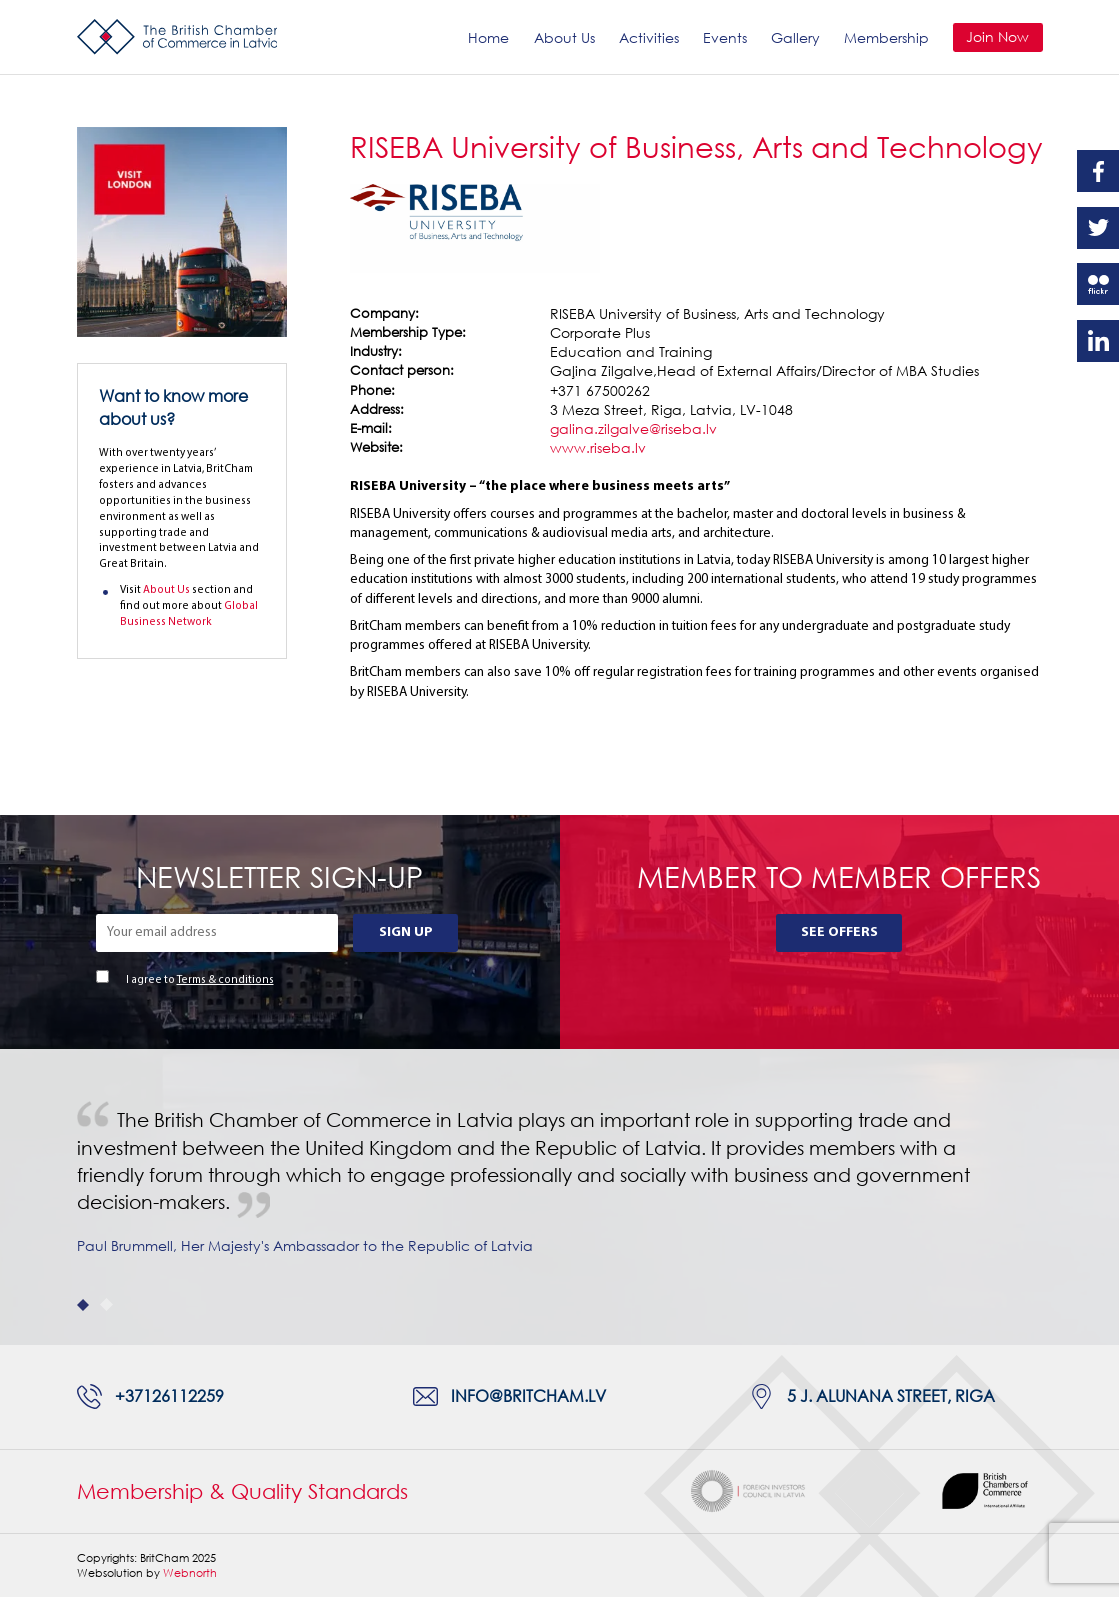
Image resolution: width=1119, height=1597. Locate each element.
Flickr (1098, 284)
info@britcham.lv (528, 1396)
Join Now (997, 36)
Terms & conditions (225, 980)
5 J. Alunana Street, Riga (891, 1396)
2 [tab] (106, 1304)
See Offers (839, 932)
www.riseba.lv (598, 447)
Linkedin (1098, 341)
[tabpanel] (559, 1197)
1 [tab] (83, 1304)
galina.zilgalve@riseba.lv (633, 428)
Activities (649, 37)
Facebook (1098, 171)
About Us (564, 37)
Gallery (795, 37)
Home (488, 37)
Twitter (1098, 228)
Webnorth (190, 1572)
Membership (886, 37)
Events (725, 37)
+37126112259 (169, 1396)
